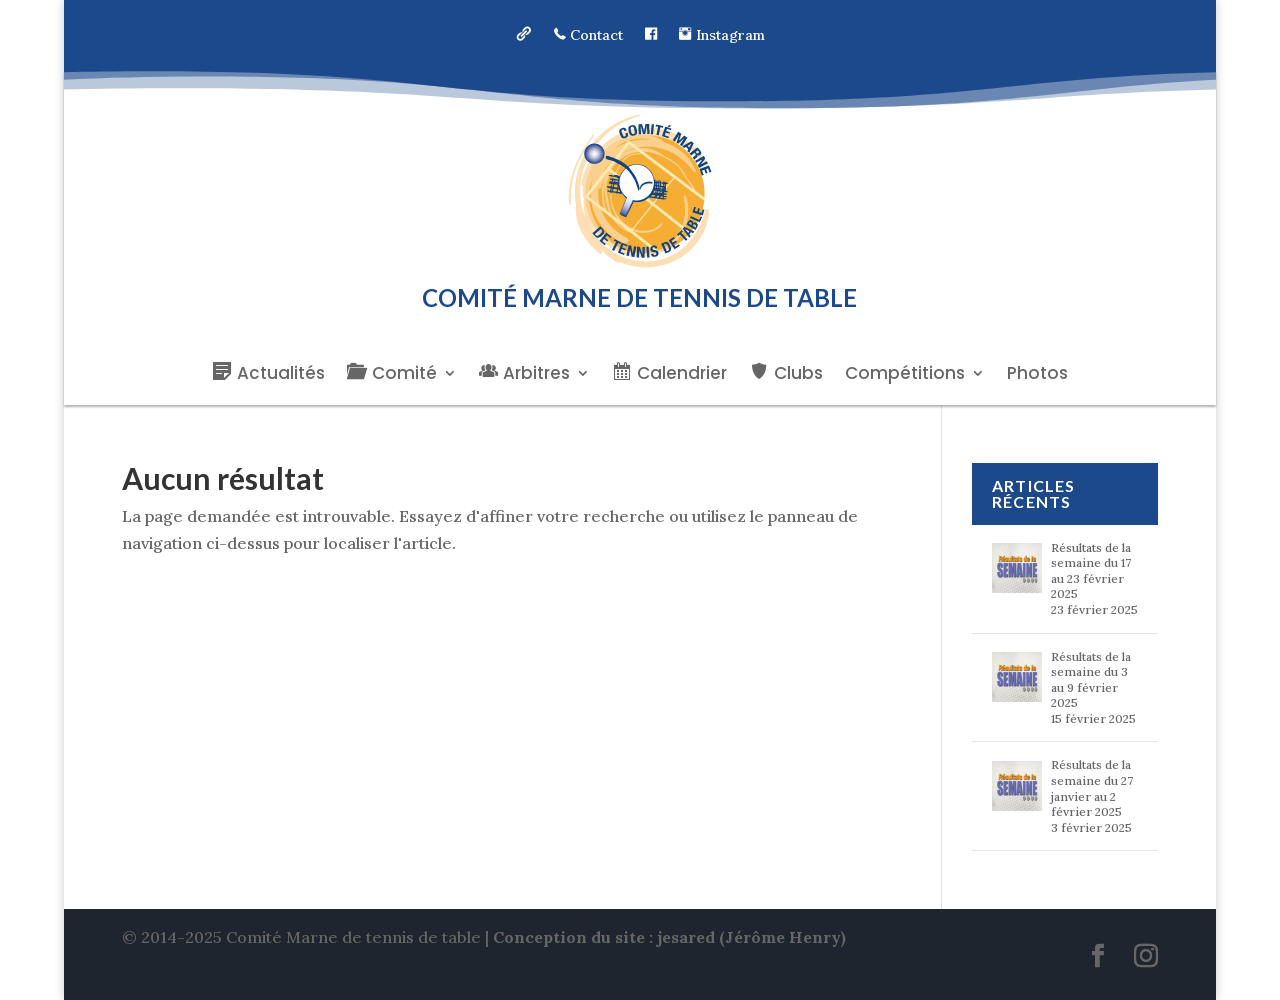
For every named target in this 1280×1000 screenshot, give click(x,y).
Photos (1037, 375)
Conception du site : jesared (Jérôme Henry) (669, 937)
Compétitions (905, 375)
